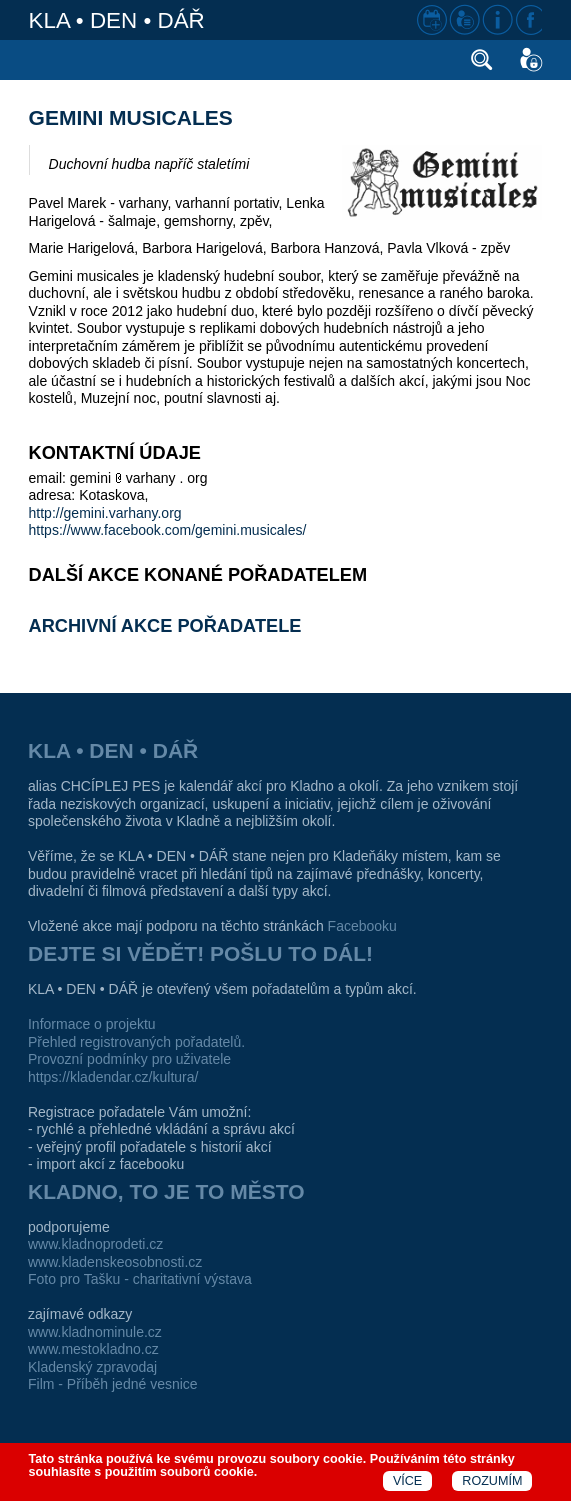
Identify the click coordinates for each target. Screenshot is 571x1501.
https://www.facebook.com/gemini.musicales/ (168, 530)
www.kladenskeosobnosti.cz (115, 1262)
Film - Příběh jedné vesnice (113, 1384)
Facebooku (362, 926)
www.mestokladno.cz (93, 1349)
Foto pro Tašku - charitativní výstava (140, 1279)
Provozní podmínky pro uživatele (129, 1059)
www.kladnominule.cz (95, 1332)
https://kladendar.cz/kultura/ (113, 1077)
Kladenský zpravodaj (92, 1367)
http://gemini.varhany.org (105, 513)
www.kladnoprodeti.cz (95, 1244)
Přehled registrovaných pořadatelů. (136, 1042)
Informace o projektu (92, 1024)
